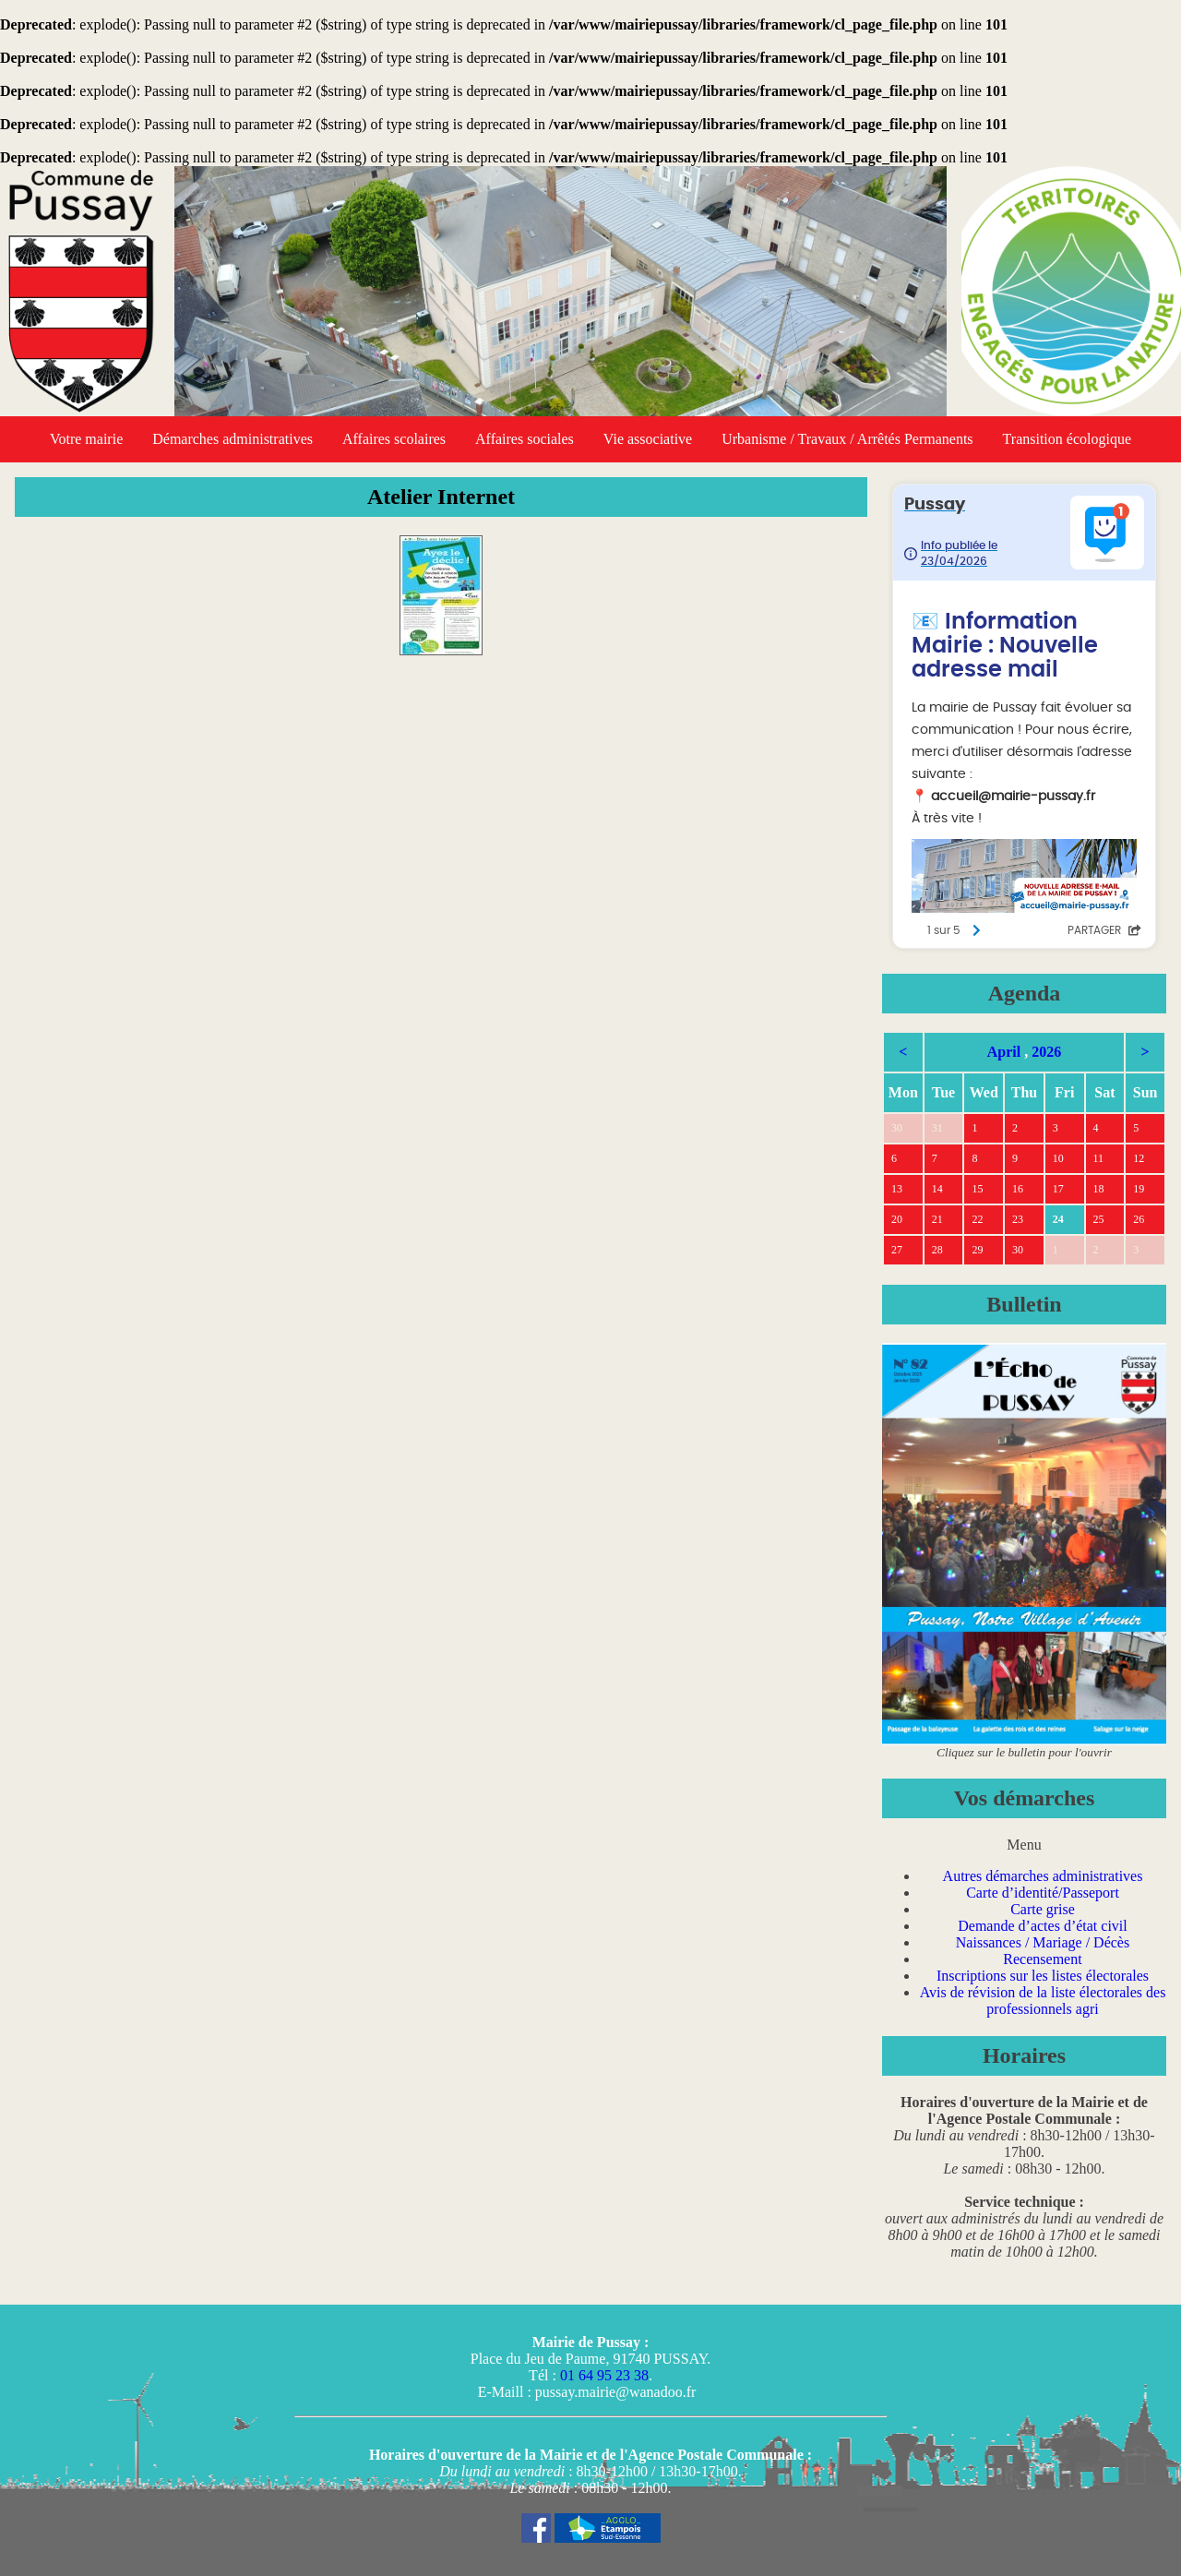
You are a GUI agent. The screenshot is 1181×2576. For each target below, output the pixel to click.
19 (1138, 1188)
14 (937, 1188)
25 (1098, 1219)
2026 (1046, 1052)
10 (1058, 1158)
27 (896, 1249)
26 (1138, 1219)
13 (896, 1188)
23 (1017, 1219)
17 (1058, 1188)
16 (1017, 1188)
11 (1098, 1158)
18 (1098, 1188)
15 (977, 1188)
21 (937, 1219)
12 (1138, 1158)
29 (977, 1249)
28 (937, 1249)
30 (896, 1127)
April (1003, 1052)
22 (977, 1219)
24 (1058, 1219)
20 (896, 1219)
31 (937, 1127)
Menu (1024, 1844)
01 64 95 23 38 (604, 2375)
